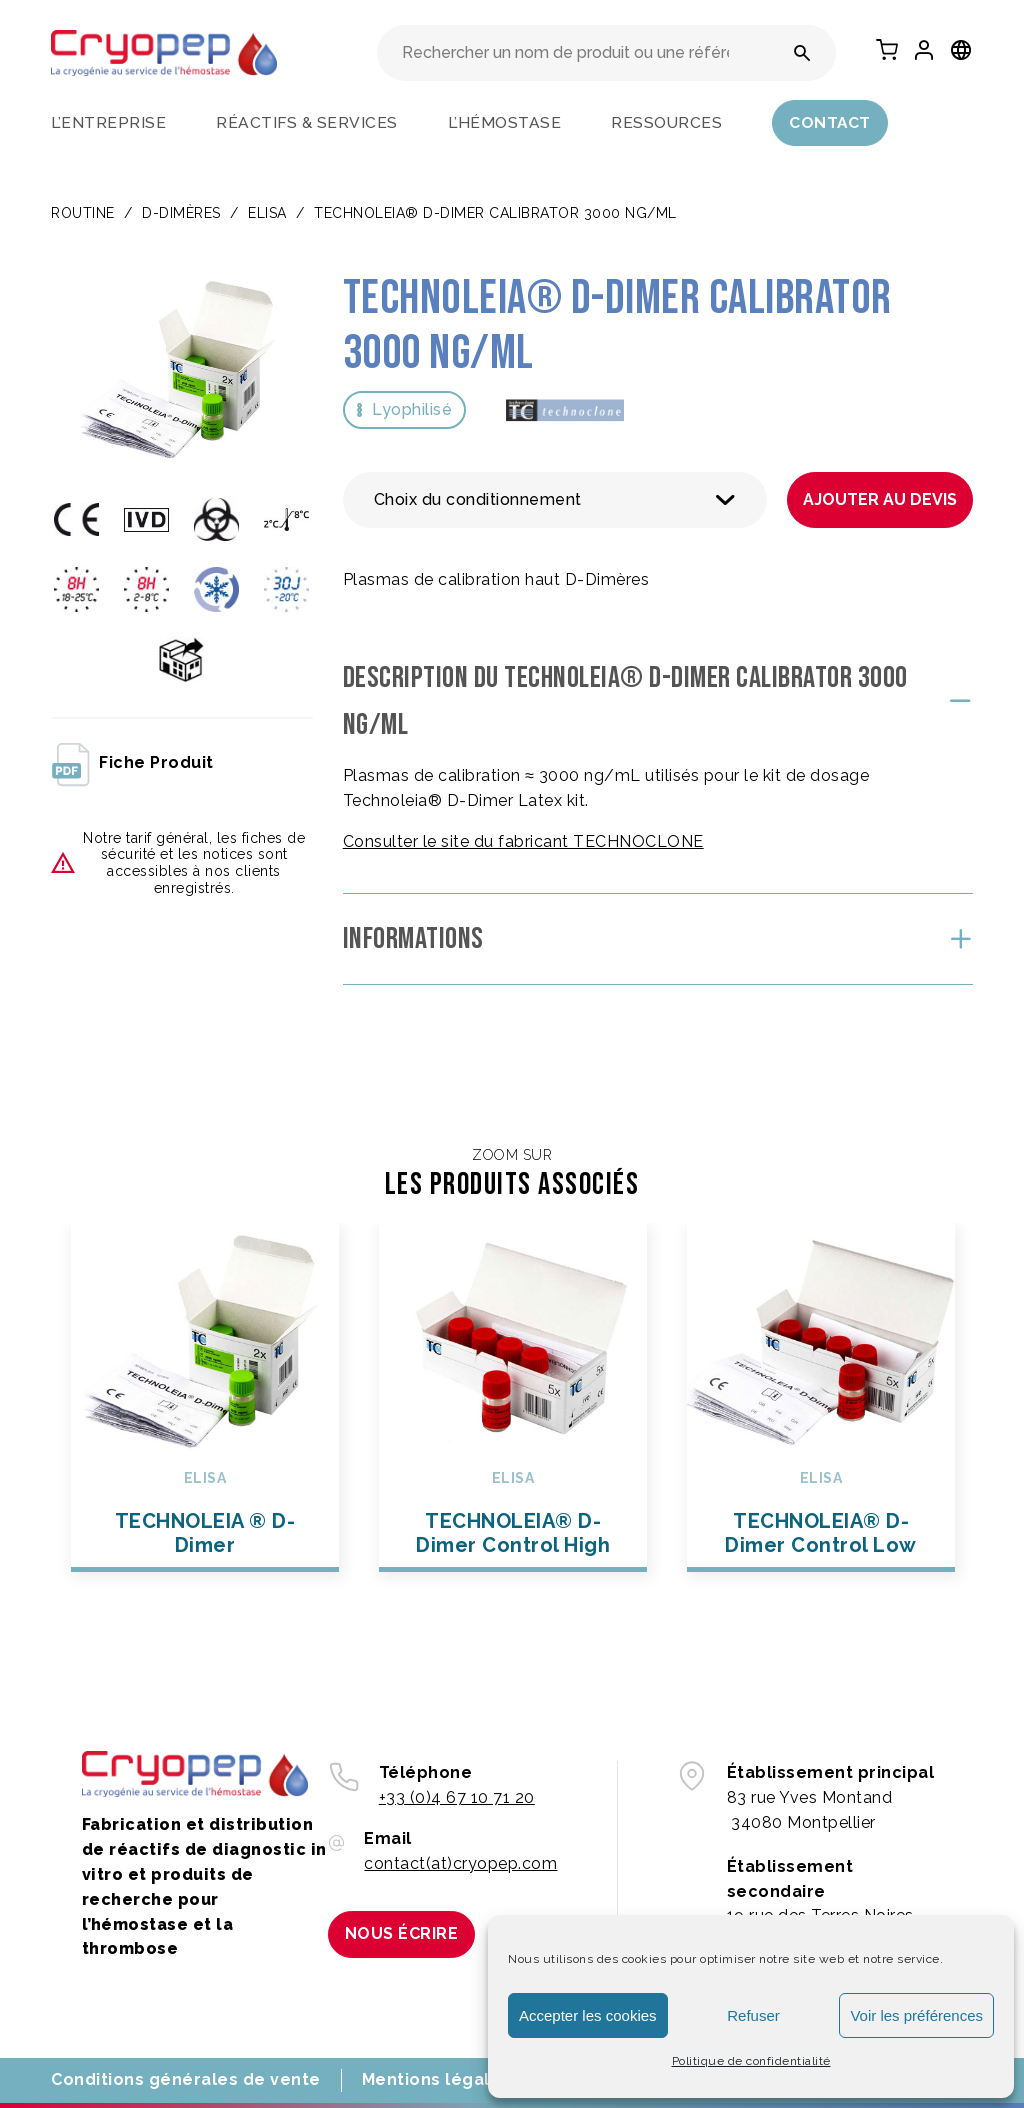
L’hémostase (505, 122)
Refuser (753, 2015)
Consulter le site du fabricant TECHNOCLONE (523, 841)
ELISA (267, 213)
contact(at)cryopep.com (460, 1863)
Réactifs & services (307, 122)
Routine (83, 213)
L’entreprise (108, 122)
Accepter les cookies (588, 2015)
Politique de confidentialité (751, 2061)
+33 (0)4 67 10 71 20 (457, 1797)
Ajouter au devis (880, 499)
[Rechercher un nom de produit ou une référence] (802, 53)
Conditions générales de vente (186, 2079)
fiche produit (132, 763)
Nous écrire (402, 1933)
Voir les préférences (916, 2015)
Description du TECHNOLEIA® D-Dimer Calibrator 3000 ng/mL (625, 701)
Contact (830, 122)
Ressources (666, 122)
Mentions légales (436, 2079)
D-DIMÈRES (181, 213)
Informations (413, 939)
